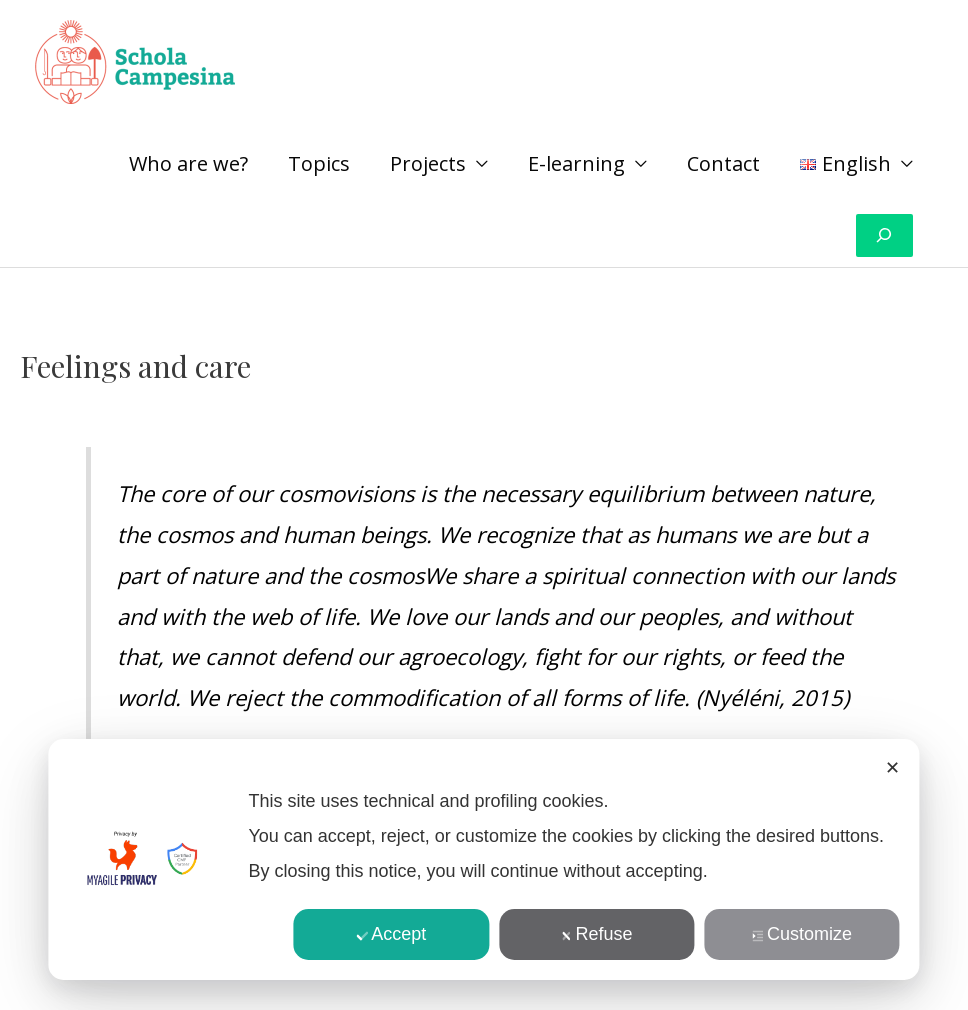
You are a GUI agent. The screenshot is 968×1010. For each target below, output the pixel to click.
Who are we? (188, 163)
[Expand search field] (884, 235)
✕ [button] (892, 768)
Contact (723, 163)
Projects (428, 163)
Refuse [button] (597, 934)
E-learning (576, 163)
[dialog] (483, 859)
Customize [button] (802, 934)
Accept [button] (391, 934)
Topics (319, 163)
